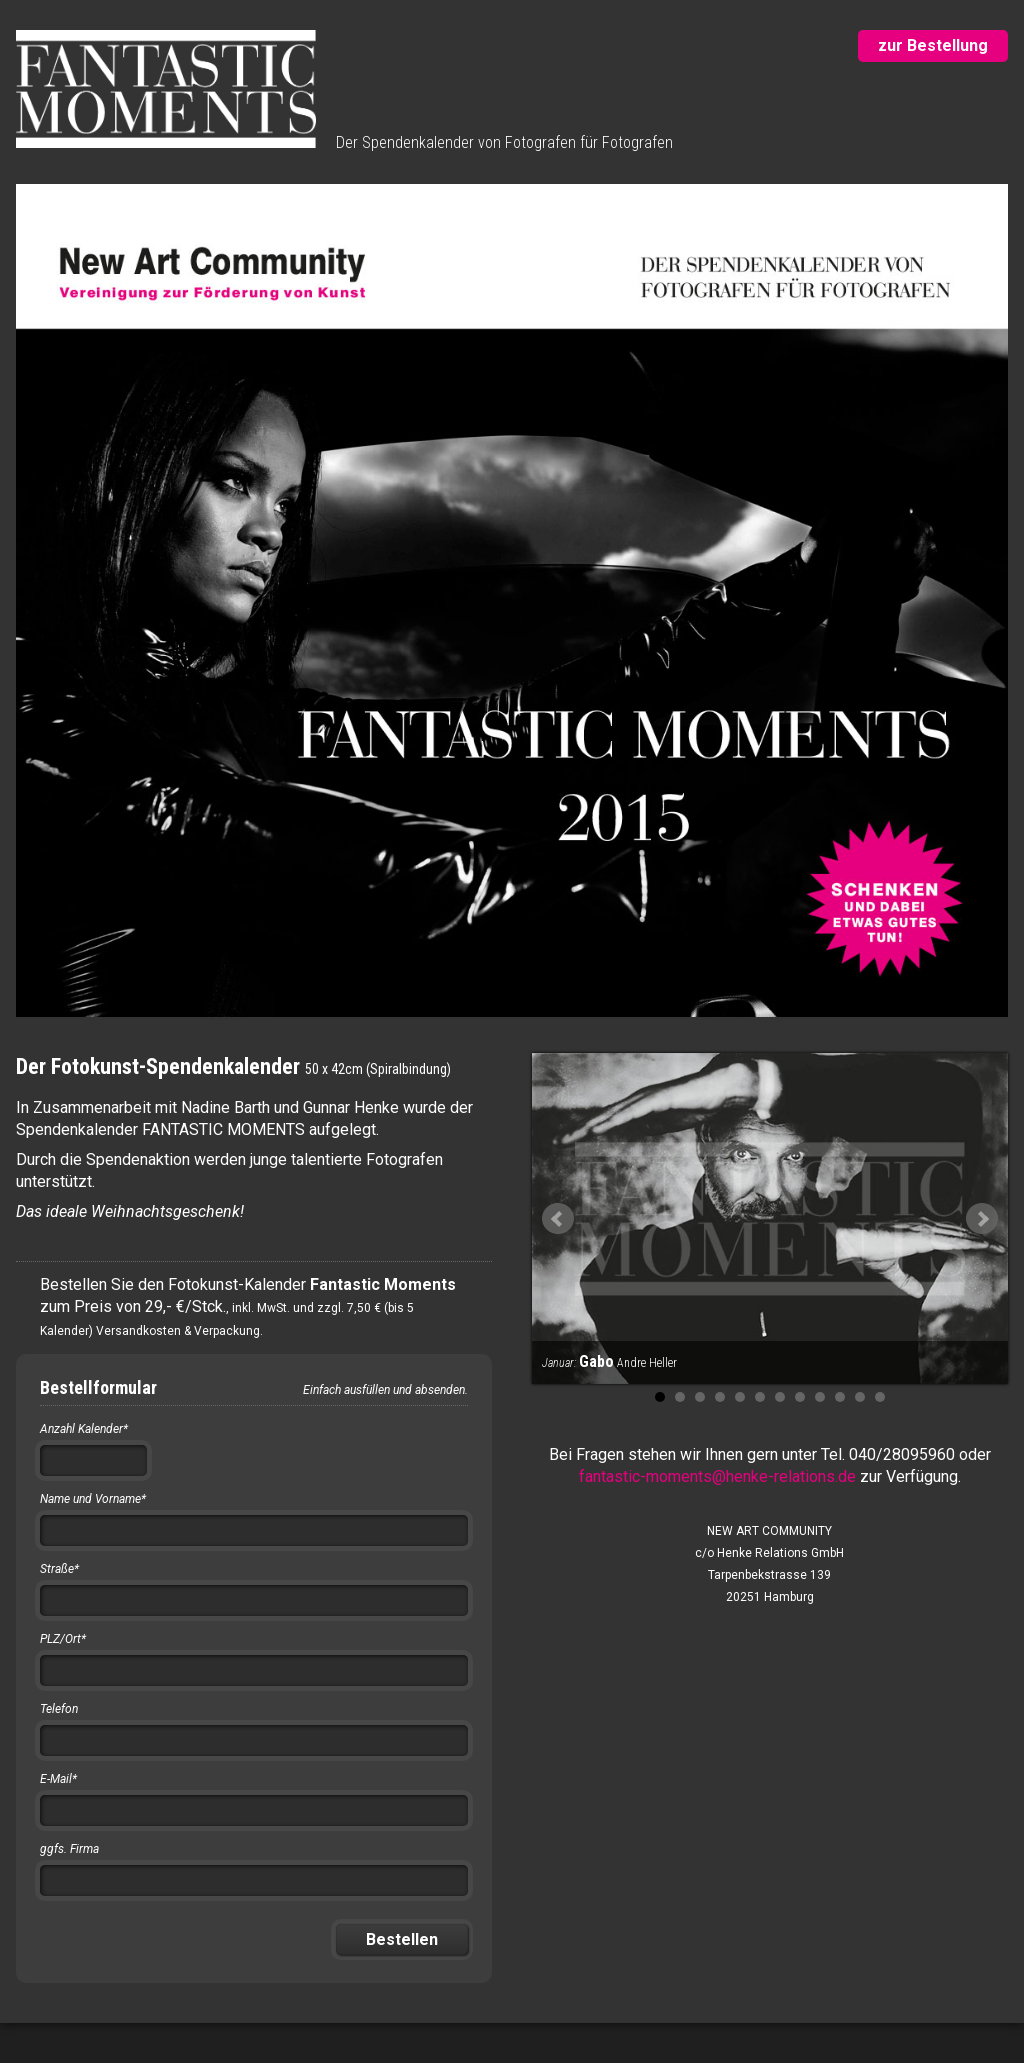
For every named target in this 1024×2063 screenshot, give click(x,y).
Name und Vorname (93, 1499)
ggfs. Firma (69, 1849)
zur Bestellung (933, 45)
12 (880, 1397)
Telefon (59, 1709)
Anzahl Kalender (84, 1429)
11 (860, 1397)
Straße (59, 1569)
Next (982, 1219)
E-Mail (58, 1779)
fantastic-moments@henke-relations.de (717, 1476)
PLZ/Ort (63, 1639)
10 (840, 1397)
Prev (558, 1219)
